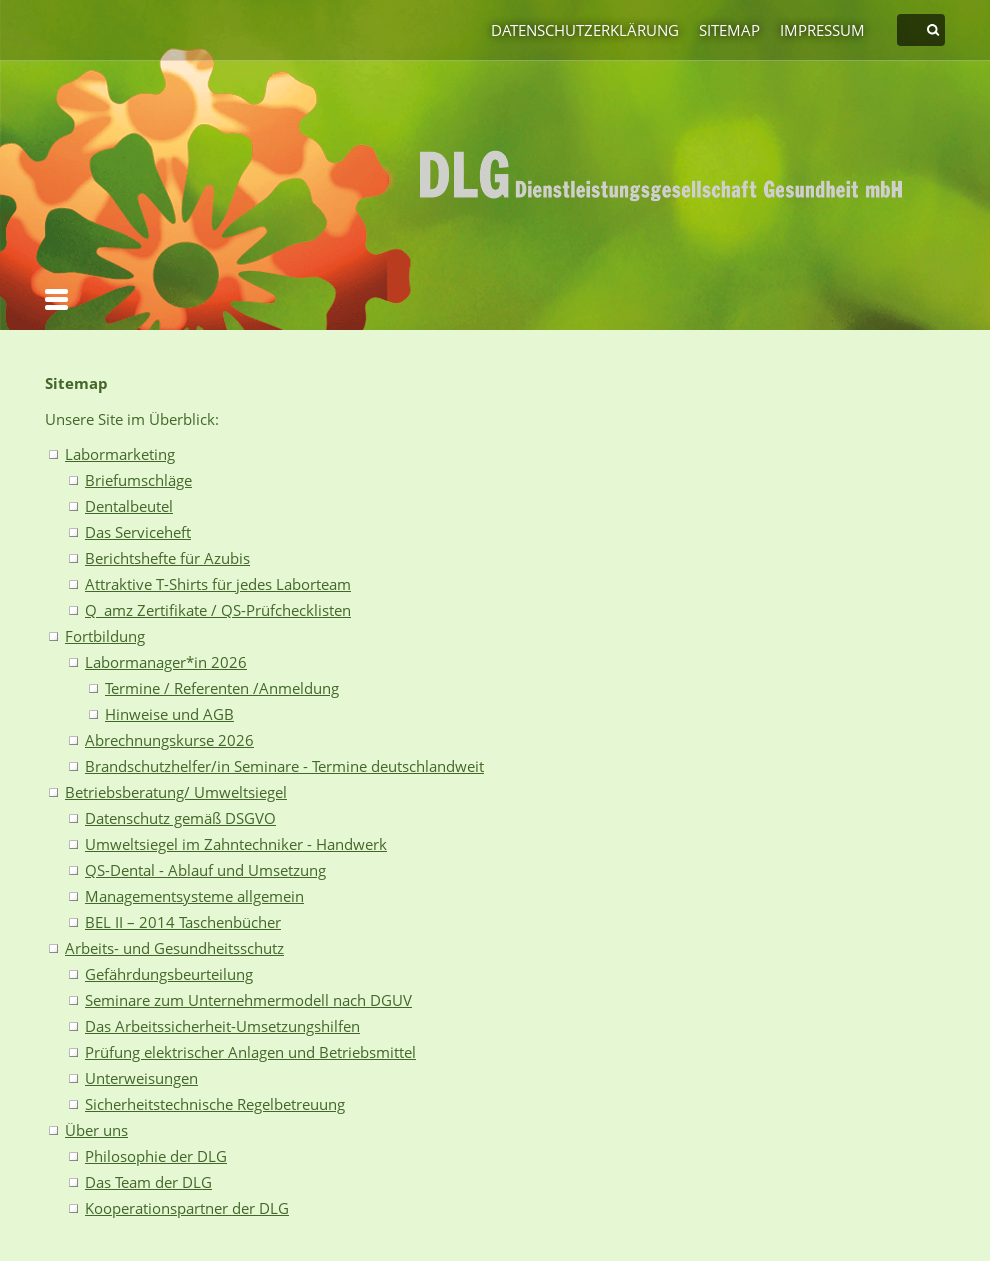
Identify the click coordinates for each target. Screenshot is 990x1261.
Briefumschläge (138, 480)
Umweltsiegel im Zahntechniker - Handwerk (236, 844)
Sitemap (729, 30)
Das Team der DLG (148, 1182)
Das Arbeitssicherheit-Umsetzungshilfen (222, 1026)
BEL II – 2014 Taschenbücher (183, 922)
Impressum (822, 30)
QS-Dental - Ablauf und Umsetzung (205, 870)
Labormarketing (120, 454)
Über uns (96, 1130)
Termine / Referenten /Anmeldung (222, 688)
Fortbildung (105, 636)
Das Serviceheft (138, 532)
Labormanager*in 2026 (166, 662)
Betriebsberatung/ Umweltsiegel (176, 792)
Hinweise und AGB (169, 714)
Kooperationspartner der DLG (187, 1208)
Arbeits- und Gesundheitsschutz (174, 948)
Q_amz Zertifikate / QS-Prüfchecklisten (218, 610)
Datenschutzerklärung (585, 30)
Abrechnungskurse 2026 (169, 740)
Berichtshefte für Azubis (167, 558)
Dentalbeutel (129, 506)
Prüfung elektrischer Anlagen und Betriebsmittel (250, 1052)
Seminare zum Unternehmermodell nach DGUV (248, 1000)
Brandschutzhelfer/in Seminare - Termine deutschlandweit (284, 766)
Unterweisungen (141, 1078)
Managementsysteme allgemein (194, 896)
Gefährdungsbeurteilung (169, 974)
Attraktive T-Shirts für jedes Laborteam (218, 584)
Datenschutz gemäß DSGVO (180, 818)
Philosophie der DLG (156, 1156)
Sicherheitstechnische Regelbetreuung (215, 1104)
